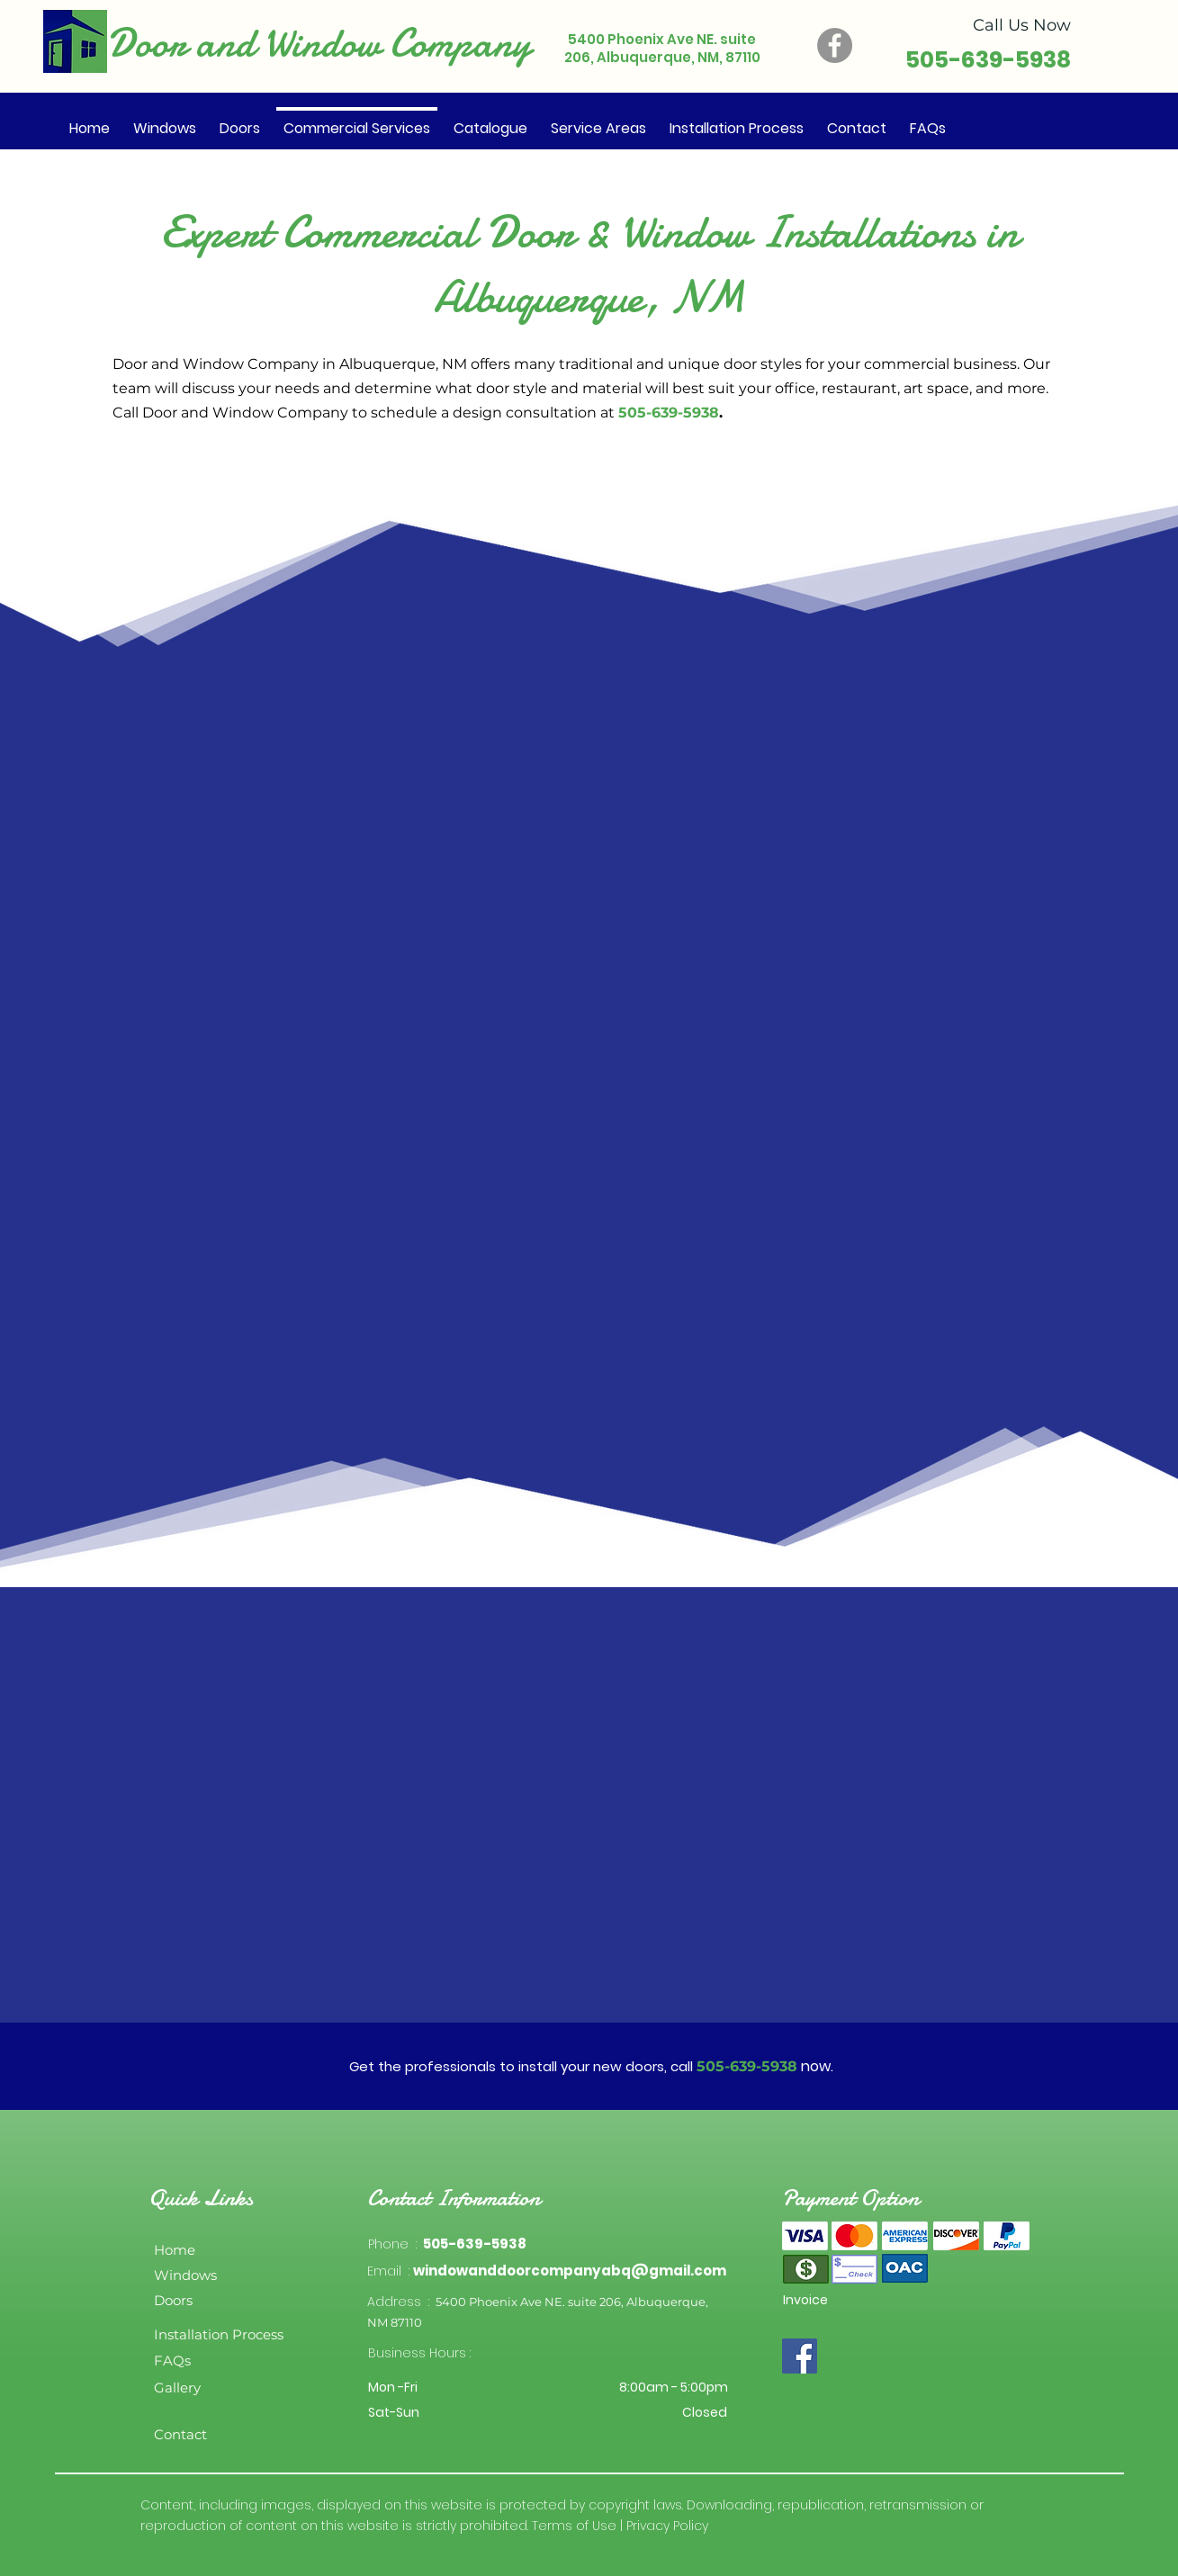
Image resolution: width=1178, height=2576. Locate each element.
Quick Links (200, 2198)
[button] (490, 120)
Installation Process (218, 2334)
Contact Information (453, 2198)
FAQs (172, 2360)
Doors (173, 2300)
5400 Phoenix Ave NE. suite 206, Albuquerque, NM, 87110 (662, 48)
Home (174, 2249)
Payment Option (850, 2198)
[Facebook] (834, 45)
